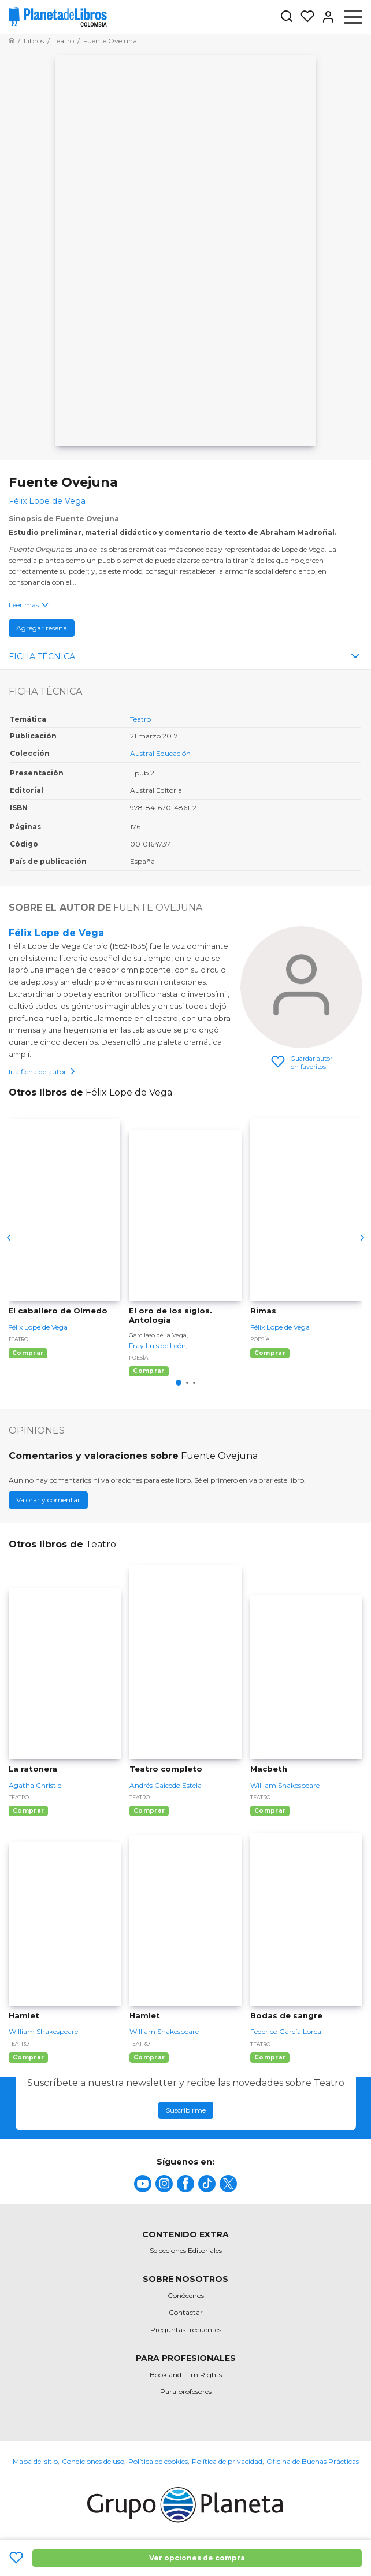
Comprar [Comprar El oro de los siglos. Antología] (148, 1371)
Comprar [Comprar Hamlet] (28, 2057)
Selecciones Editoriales (186, 2250)
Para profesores (186, 2391)
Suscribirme (186, 2110)
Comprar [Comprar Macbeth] (269, 1810)
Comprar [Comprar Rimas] (269, 1353)
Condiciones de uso (93, 2461)
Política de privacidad (227, 2461)
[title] (142, 2183)
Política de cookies (158, 2461)
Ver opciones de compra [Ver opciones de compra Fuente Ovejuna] (197, 2557)
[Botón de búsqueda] (287, 17)
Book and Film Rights (186, 2374)
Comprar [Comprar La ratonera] (28, 1810)
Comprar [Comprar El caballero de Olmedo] (27, 1353)
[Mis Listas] (304, 17)
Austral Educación (160, 753)
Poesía (138, 1357)
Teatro (140, 719)
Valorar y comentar (48, 1499)
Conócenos (186, 2295)
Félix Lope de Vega (56, 932)
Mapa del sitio (35, 2461)
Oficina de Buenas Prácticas (312, 2461)
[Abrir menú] (353, 16)
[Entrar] (324, 17)
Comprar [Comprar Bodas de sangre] (269, 2057)
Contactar (186, 2312)
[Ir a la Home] (11, 40)
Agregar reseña (41, 627)
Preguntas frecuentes (185, 2329)
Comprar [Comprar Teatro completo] (149, 1810)
